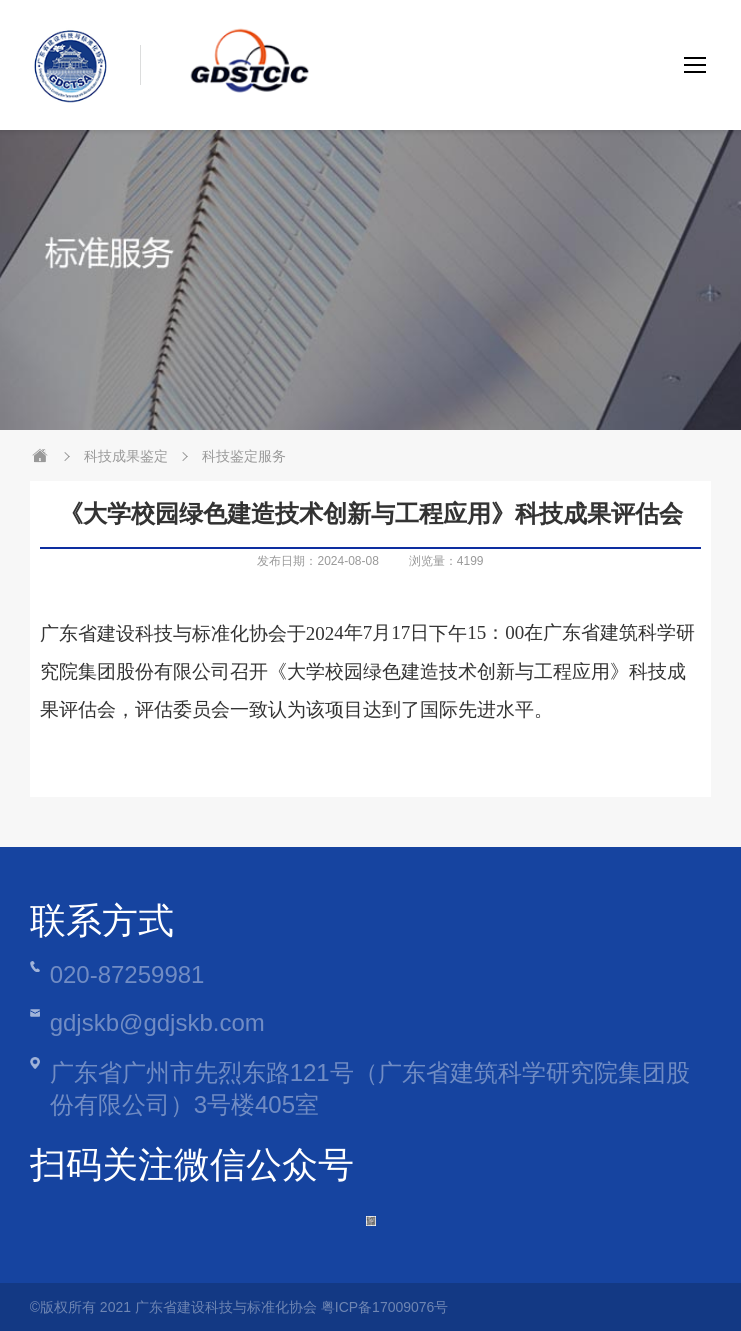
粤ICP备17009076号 (385, 1307)
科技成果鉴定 (126, 456)
